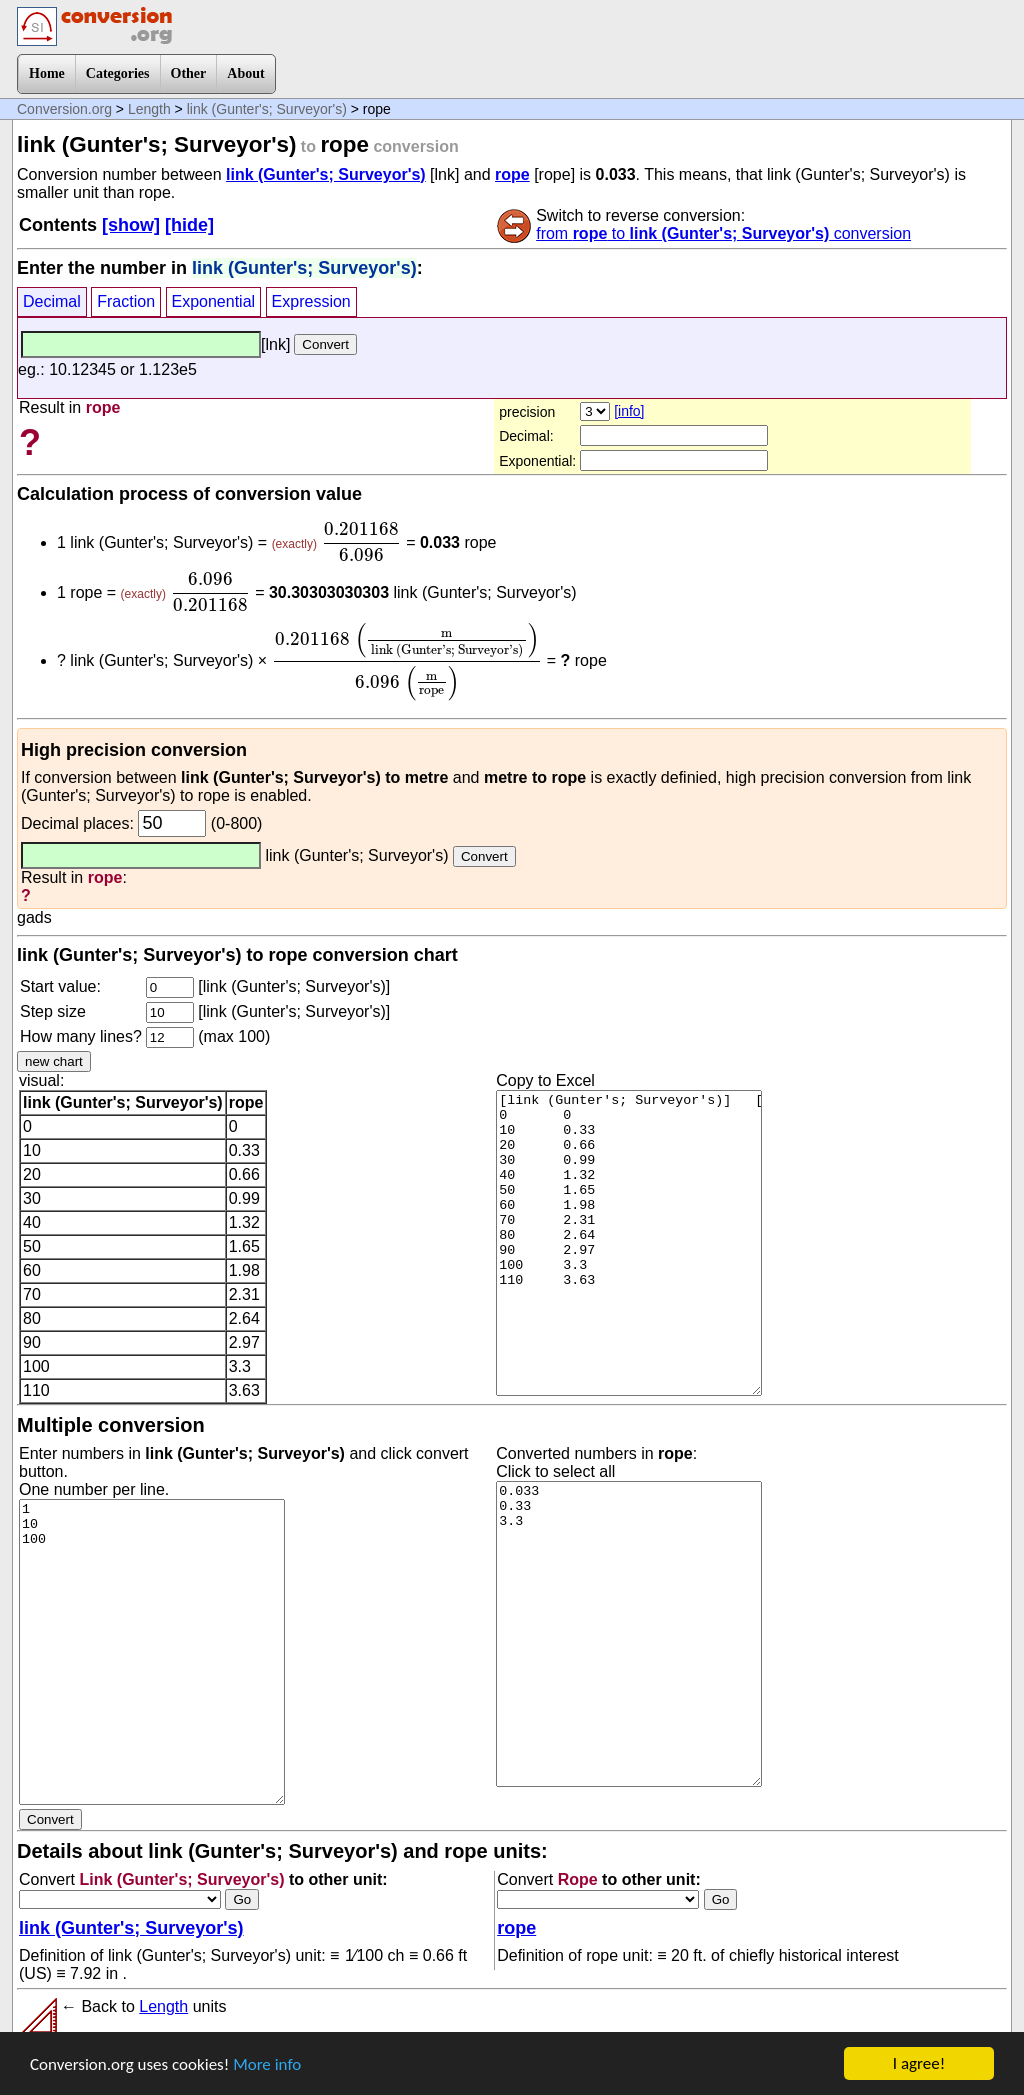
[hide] (189, 225)
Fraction (126, 301)
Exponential (214, 301)
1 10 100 (152, 1652)
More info (267, 2064)
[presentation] (361, 542)
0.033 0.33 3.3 (629, 1634)
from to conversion (723, 233)
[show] (131, 225)
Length (149, 109)
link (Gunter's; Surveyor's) (267, 109)
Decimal (52, 301)
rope (512, 174)
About (245, 73)
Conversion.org (64, 109)
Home (47, 73)
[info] (629, 411)
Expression (311, 301)
